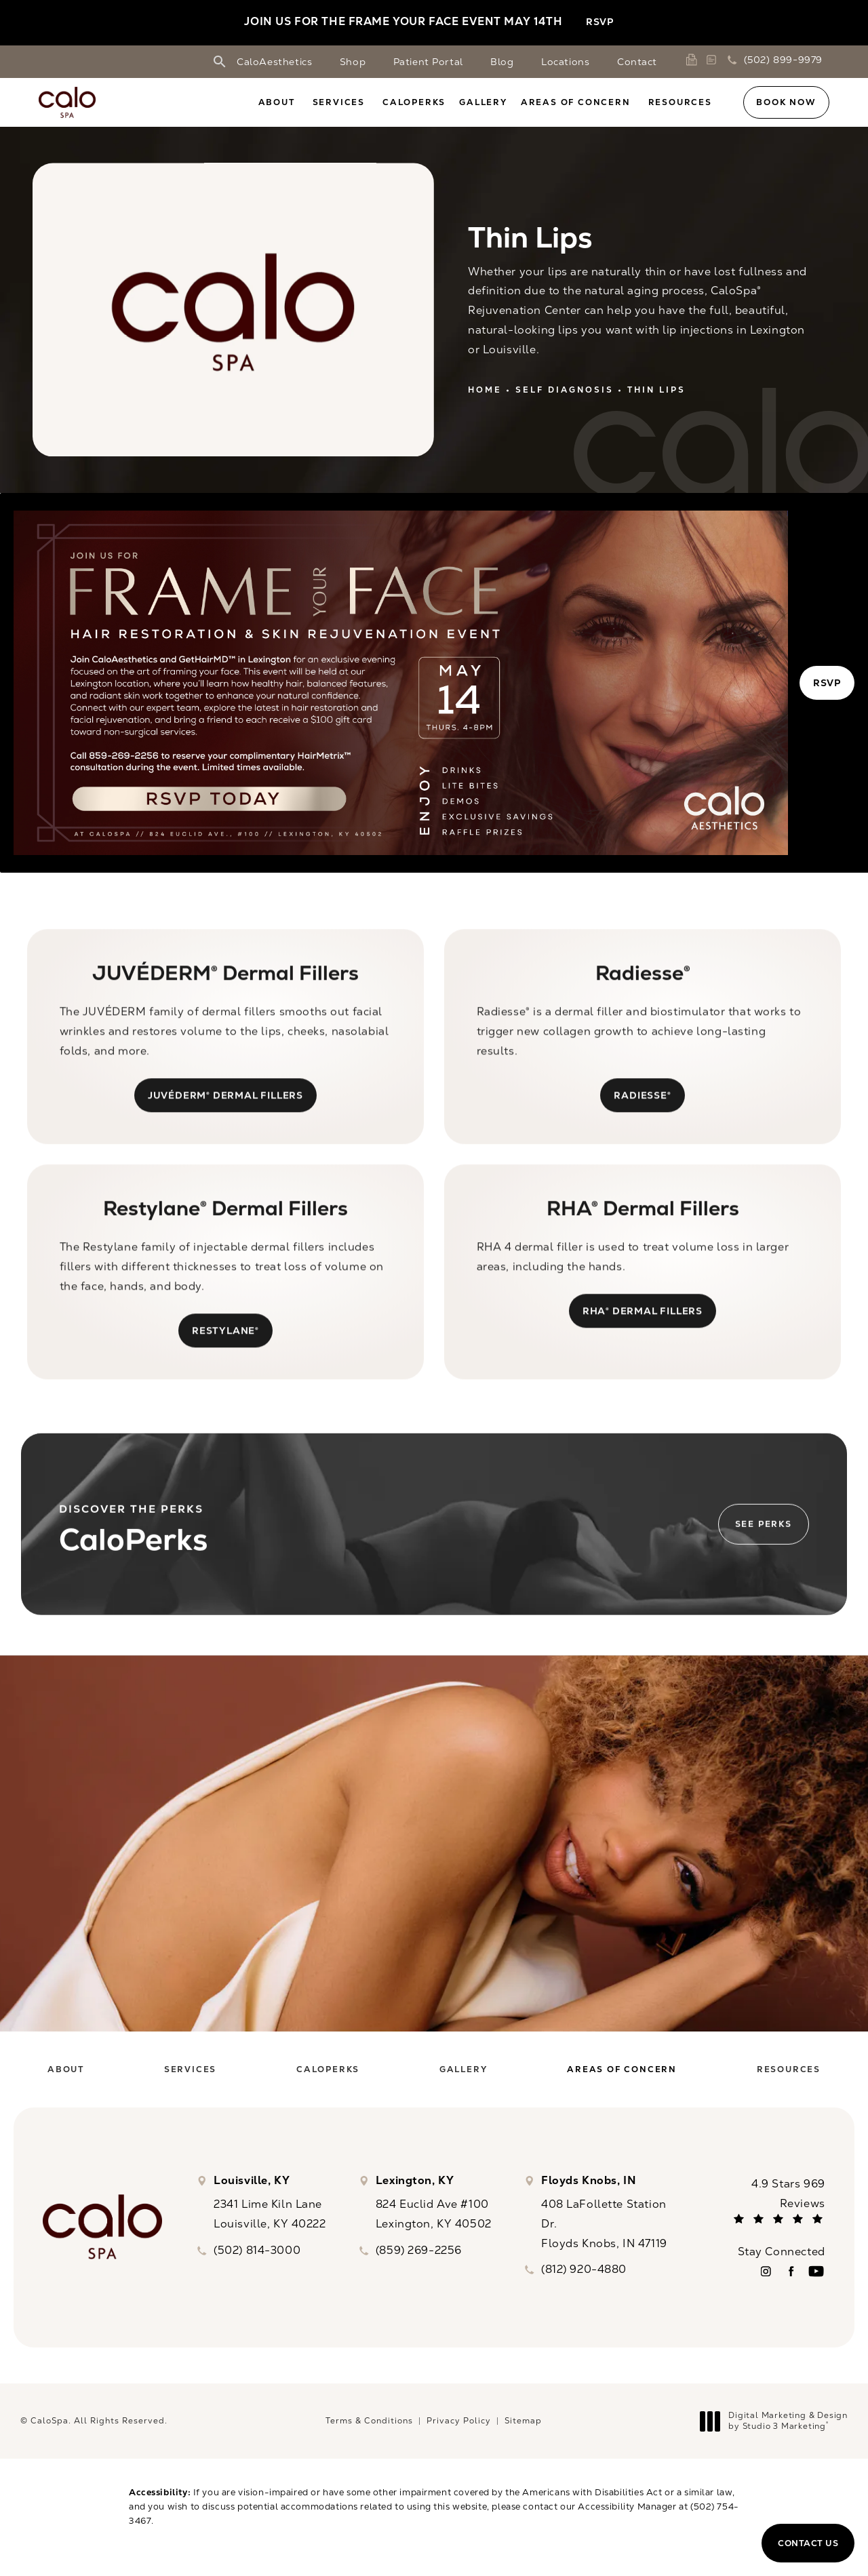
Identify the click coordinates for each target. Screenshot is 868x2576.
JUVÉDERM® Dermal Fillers (225, 1119)
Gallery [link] (483, 102)
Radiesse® (642, 1119)
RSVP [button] (599, 22)
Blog (501, 62)
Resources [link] (680, 102)
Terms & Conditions (369, 2427)
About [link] (276, 102)
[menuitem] (279, 102)
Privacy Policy (459, 2427)
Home (485, 389)
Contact (637, 62)
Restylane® (225, 1354)
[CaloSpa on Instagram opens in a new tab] (766, 2278)
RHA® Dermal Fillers (643, 1335)
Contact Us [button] (808, 2543)
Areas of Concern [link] (576, 102)
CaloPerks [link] (414, 102)
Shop (353, 62)
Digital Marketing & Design (777, 2427)
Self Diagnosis (564, 389)
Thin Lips (656, 389)
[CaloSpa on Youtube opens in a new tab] (816, 2278)
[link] (694, 60)
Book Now (786, 102)
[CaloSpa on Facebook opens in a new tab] (791, 2278)
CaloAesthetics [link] (274, 62)
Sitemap (523, 2427)
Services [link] (339, 102)
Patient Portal (428, 62)
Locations (565, 62)
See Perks (763, 1545)
